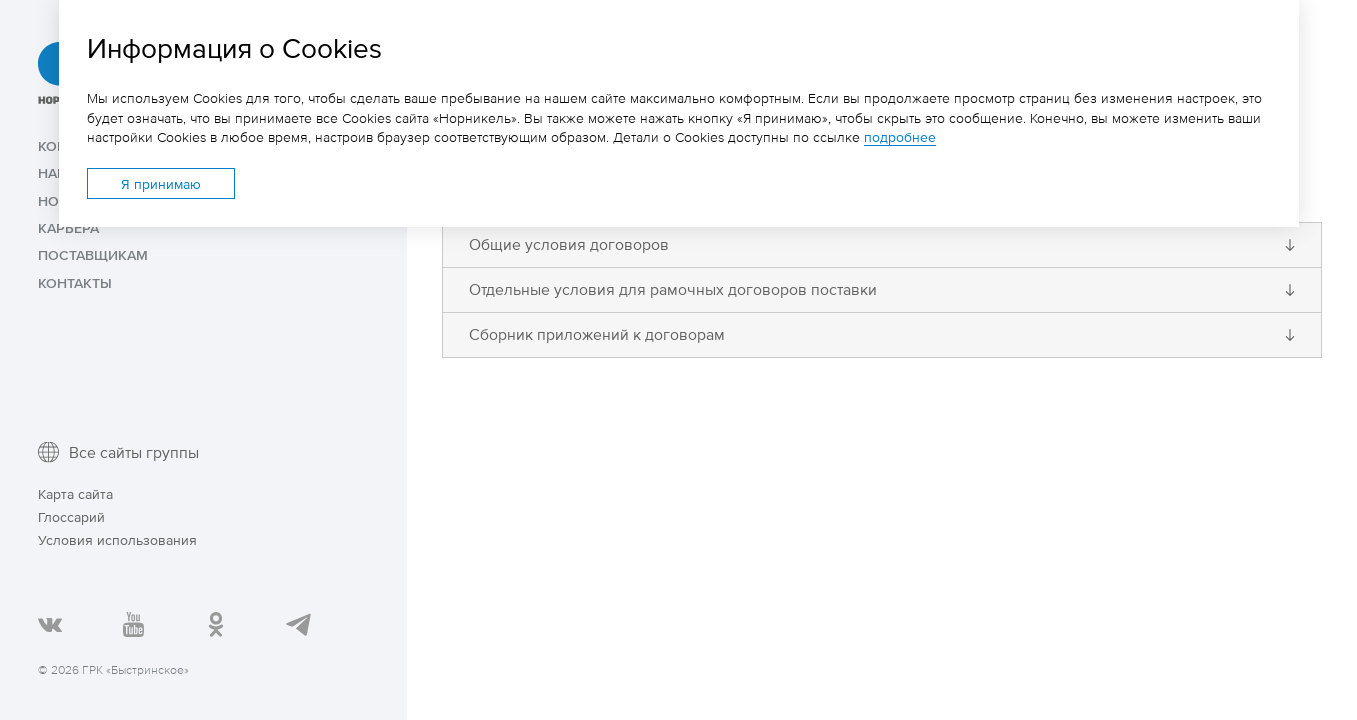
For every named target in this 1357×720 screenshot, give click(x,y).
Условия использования (117, 539)
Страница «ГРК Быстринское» (215, 623)
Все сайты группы (134, 452)
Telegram (297, 623)
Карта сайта (75, 493)
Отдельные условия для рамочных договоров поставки (673, 289)
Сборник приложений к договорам (597, 334)
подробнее (900, 136)
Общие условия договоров (569, 244)
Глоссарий (71, 516)
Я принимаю (161, 183)
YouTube (132, 623)
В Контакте (49, 623)
